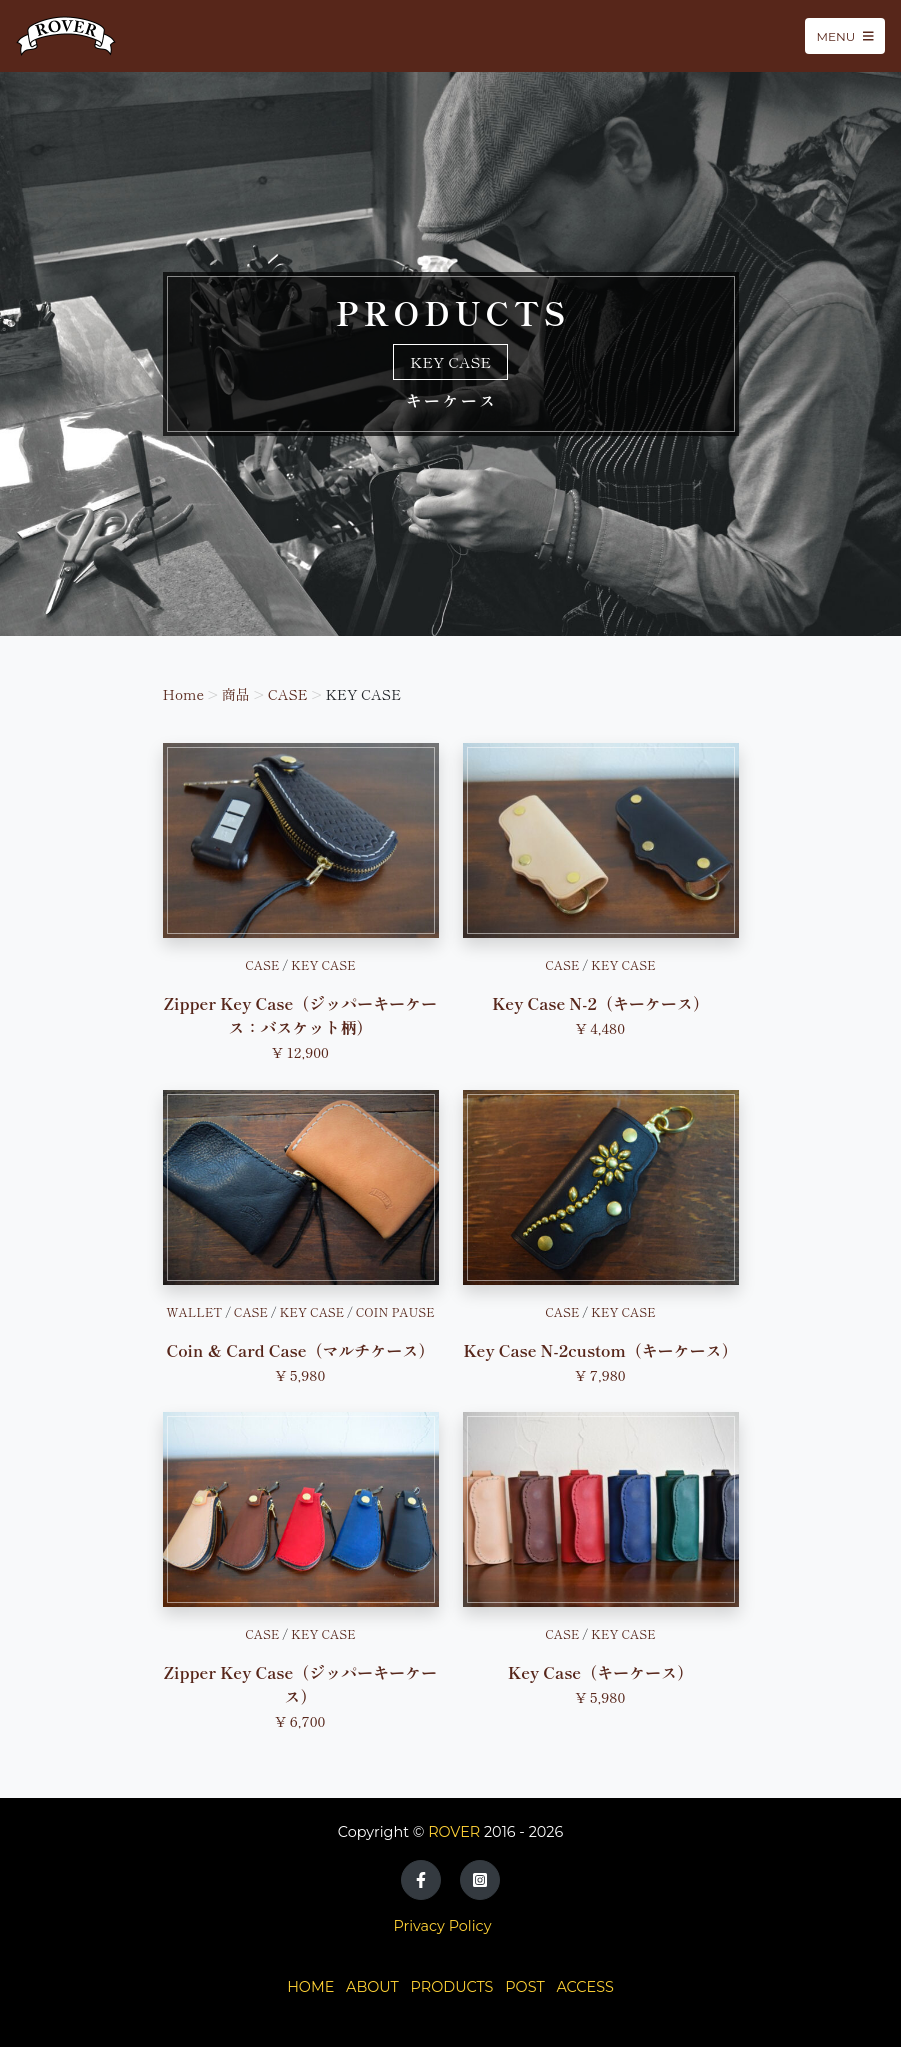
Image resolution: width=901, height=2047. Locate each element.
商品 (236, 694)
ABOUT (372, 1987)
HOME (310, 1987)
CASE (288, 694)
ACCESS (584, 1987)
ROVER (454, 1832)
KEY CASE (323, 964)
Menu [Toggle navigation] (845, 35)
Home (184, 694)
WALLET (194, 1311)
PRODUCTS (452, 1987)
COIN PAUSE (395, 1311)
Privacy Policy (443, 1926)
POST (524, 1987)
